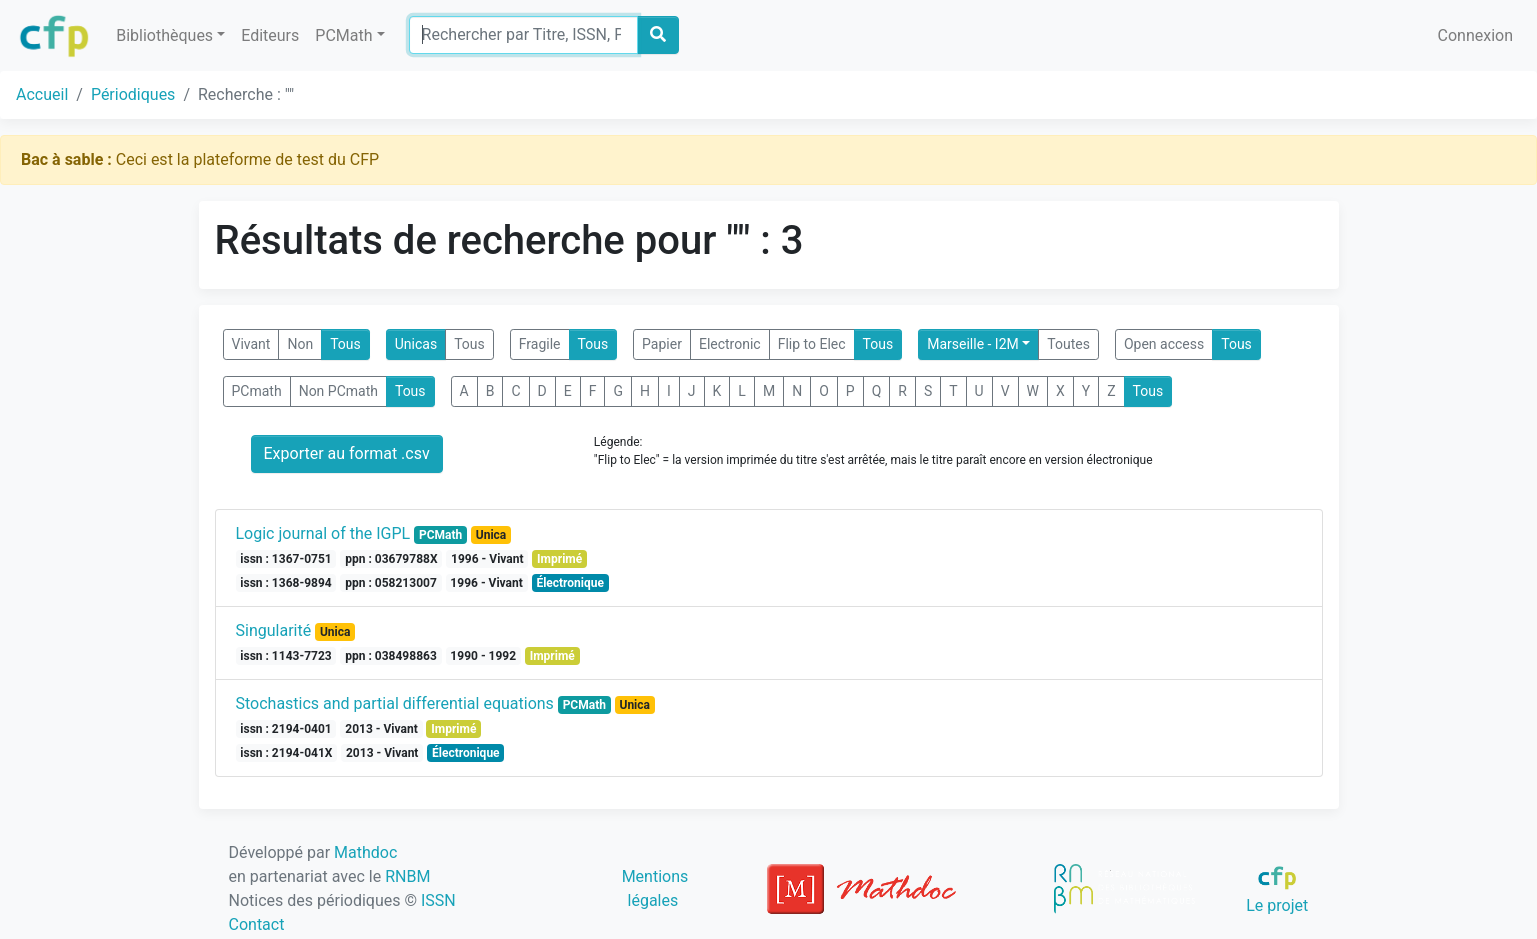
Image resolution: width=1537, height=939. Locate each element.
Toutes (1068, 344)
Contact (257, 924)
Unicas (416, 344)
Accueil (42, 94)
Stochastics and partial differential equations (395, 703)
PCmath (257, 391)
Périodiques (133, 94)
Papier (662, 344)
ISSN (438, 900)
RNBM (407, 876)
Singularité (274, 630)
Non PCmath (338, 391)
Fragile (540, 344)
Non (300, 344)
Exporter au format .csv (347, 453)
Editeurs (270, 35)
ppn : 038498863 (391, 656)
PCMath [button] (343, 35)
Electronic (730, 344)
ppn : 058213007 (391, 583)
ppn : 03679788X (391, 559)
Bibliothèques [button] (164, 35)
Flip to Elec (812, 344)
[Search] (523, 35)
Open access (1164, 344)
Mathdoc (365, 852)
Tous (345, 344)
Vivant (251, 344)
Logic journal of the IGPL (323, 533)
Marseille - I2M (973, 344)
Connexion (1475, 35)
